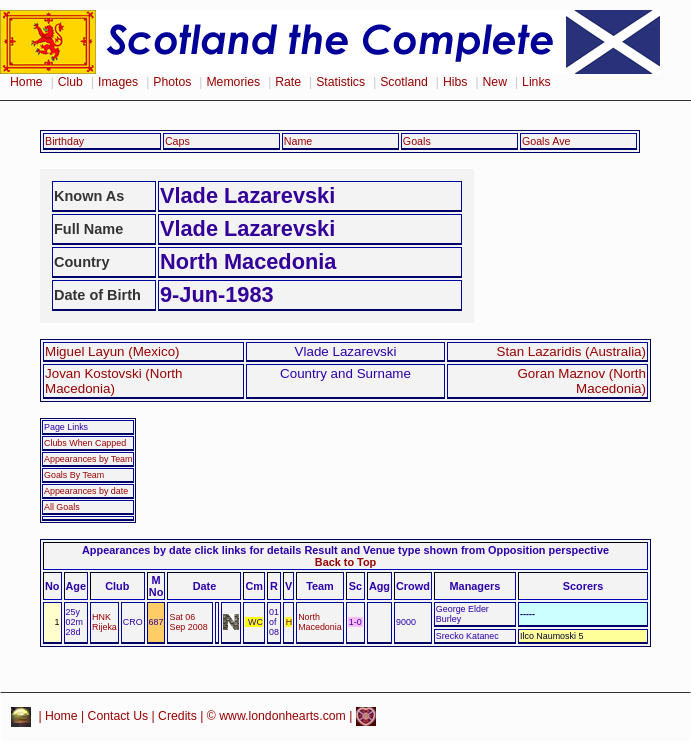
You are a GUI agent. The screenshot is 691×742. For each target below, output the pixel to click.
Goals (417, 141)
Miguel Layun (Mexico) (112, 351)
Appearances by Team (88, 459)
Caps (177, 141)
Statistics (340, 82)
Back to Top (345, 562)
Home (26, 82)
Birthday (64, 141)
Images (118, 82)
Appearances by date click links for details (191, 550)
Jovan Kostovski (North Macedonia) (114, 381)
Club (70, 82)
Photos (172, 82)
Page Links (66, 427)
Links (536, 82)
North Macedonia (320, 622)
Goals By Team (74, 475)
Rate (288, 82)
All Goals (62, 507)
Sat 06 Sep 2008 (188, 622)
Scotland (404, 82)
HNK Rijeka (104, 622)
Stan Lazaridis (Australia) (571, 351)
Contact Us (118, 716)
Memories (233, 82)
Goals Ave (546, 141)
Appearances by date (86, 491)
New (495, 82)
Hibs (455, 82)
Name (298, 141)
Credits (177, 716)
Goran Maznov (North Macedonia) (581, 381)
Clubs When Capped (85, 443)
